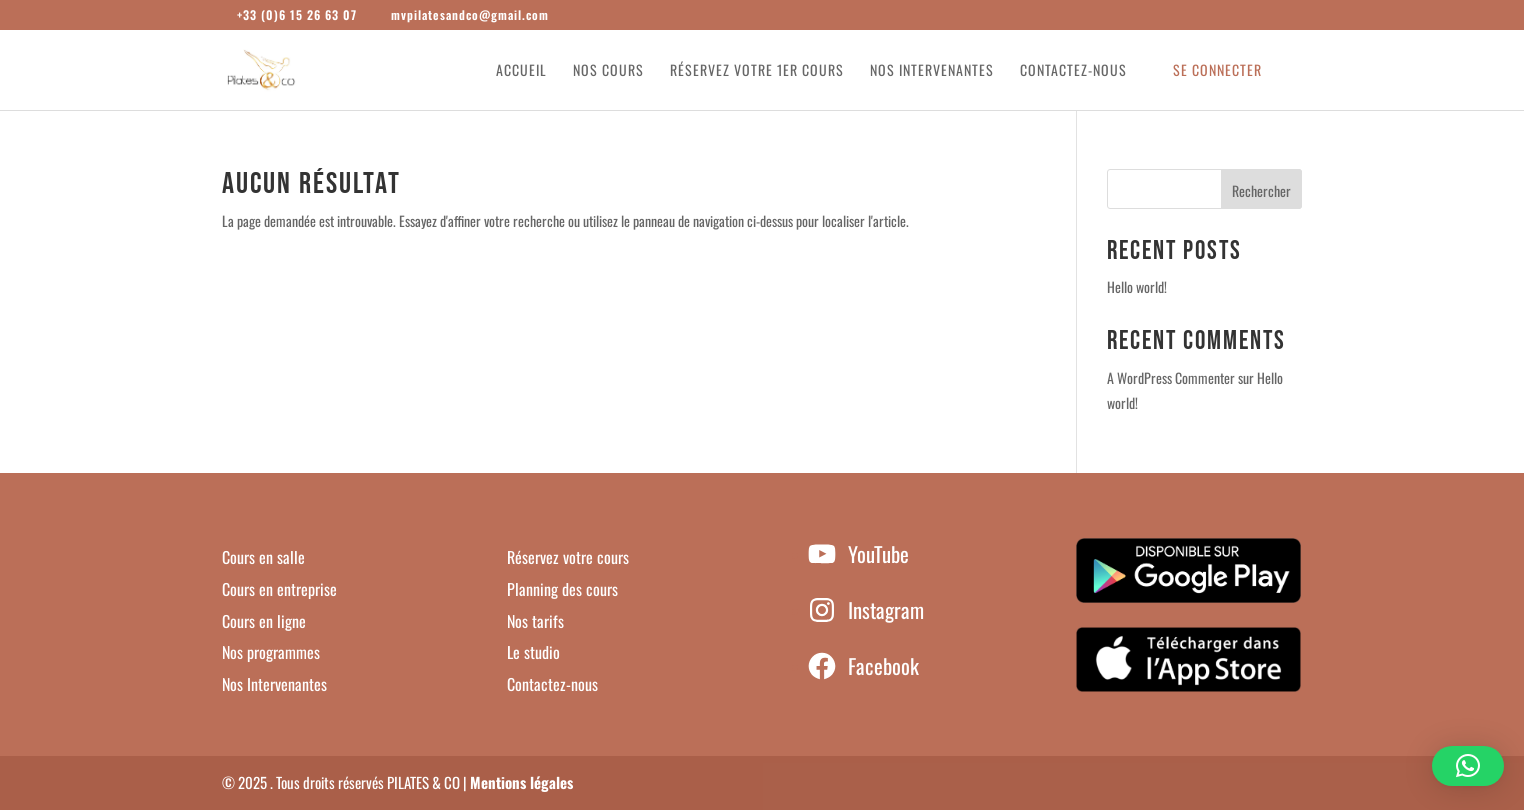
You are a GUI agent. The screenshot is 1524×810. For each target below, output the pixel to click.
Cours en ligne (264, 621)
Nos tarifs (535, 621)
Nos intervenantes (932, 71)
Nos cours (608, 71)
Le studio (533, 652)
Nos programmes (271, 652)
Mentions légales (521, 782)
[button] (1468, 766)
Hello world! (1137, 286)
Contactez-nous (1073, 71)
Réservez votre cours (568, 557)
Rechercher (1261, 190)
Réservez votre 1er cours (757, 71)
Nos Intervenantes (274, 684)
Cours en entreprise (279, 589)
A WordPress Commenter (1171, 377)
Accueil (521, 71)
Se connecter (1217, 71)
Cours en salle (263, 557)
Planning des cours (562, 589)
